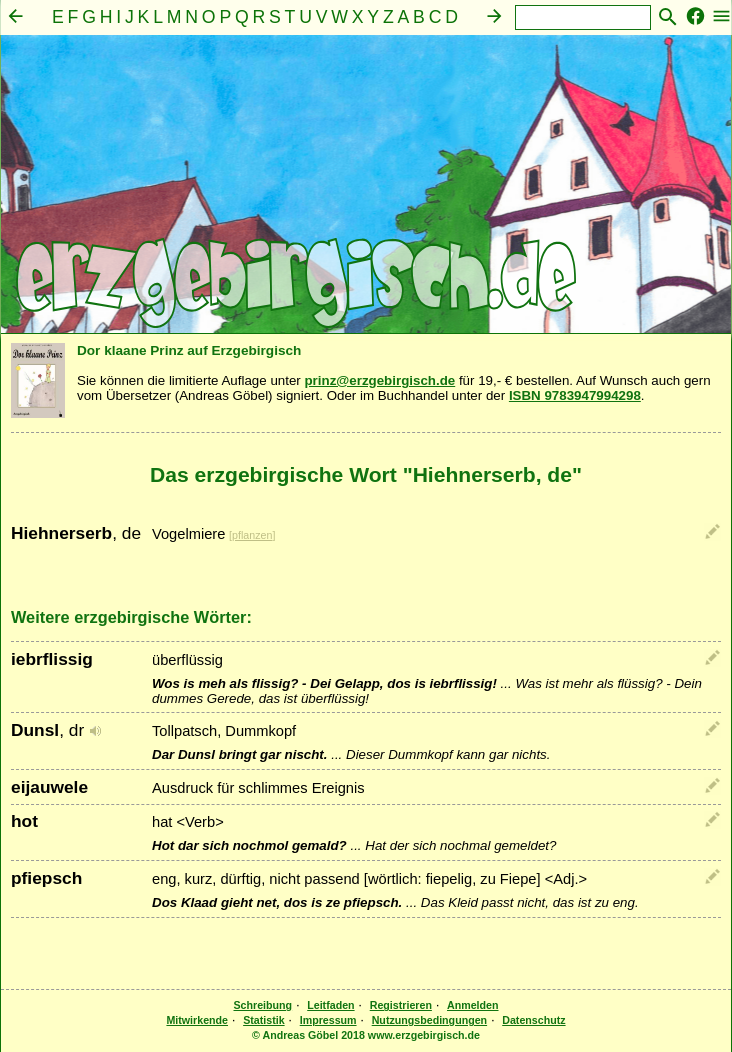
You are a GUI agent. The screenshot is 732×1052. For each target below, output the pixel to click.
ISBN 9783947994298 (575, 395)
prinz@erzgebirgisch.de (379, 380)
